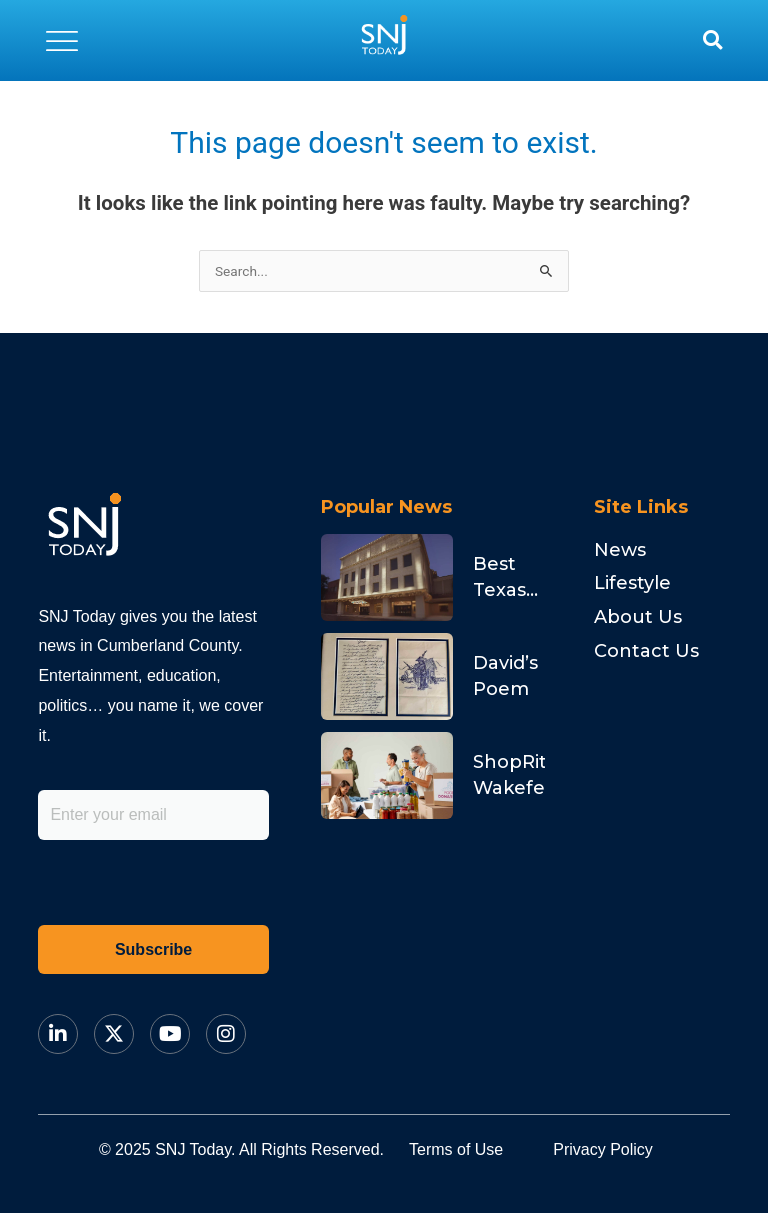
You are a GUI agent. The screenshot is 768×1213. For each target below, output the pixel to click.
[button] (62, 40)
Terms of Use (456, 1149)
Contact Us (646, 651)
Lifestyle (632, 583)
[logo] (384, 40)
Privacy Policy (603, 1149)
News (620, 550)
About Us (638, 617)
